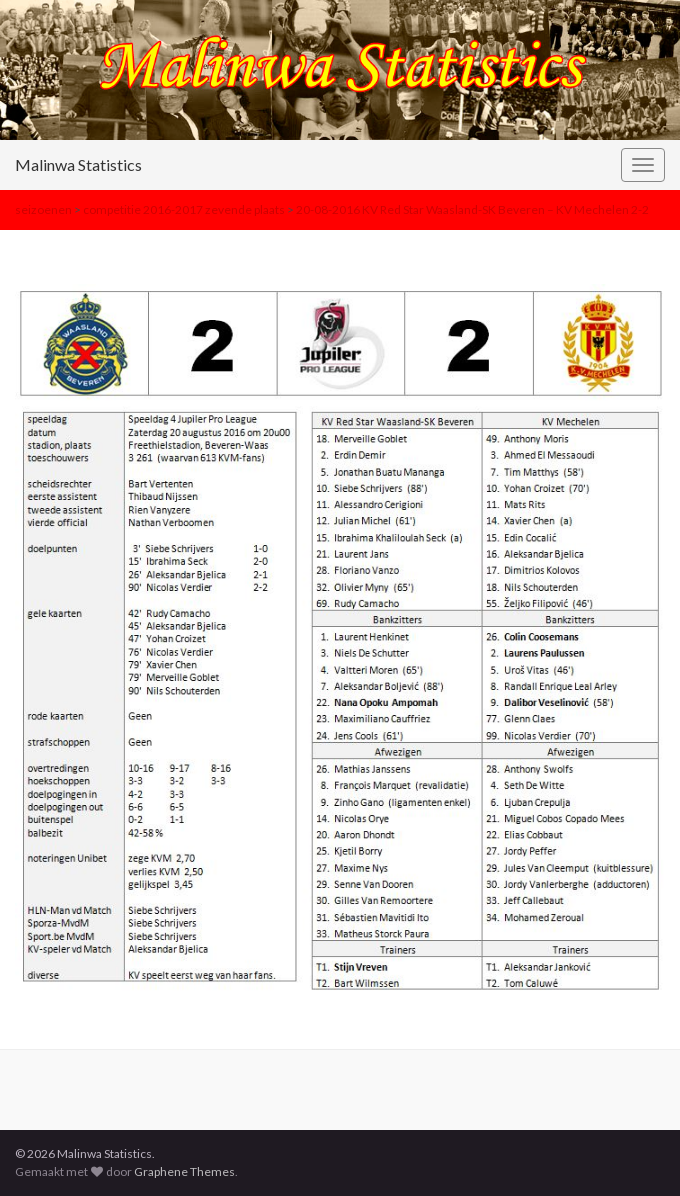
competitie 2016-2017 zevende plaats (184, 209)
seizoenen (43, 209)
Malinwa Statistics (78, 164)
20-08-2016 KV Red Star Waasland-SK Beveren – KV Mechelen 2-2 (472, 209)
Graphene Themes (184, 1171)
